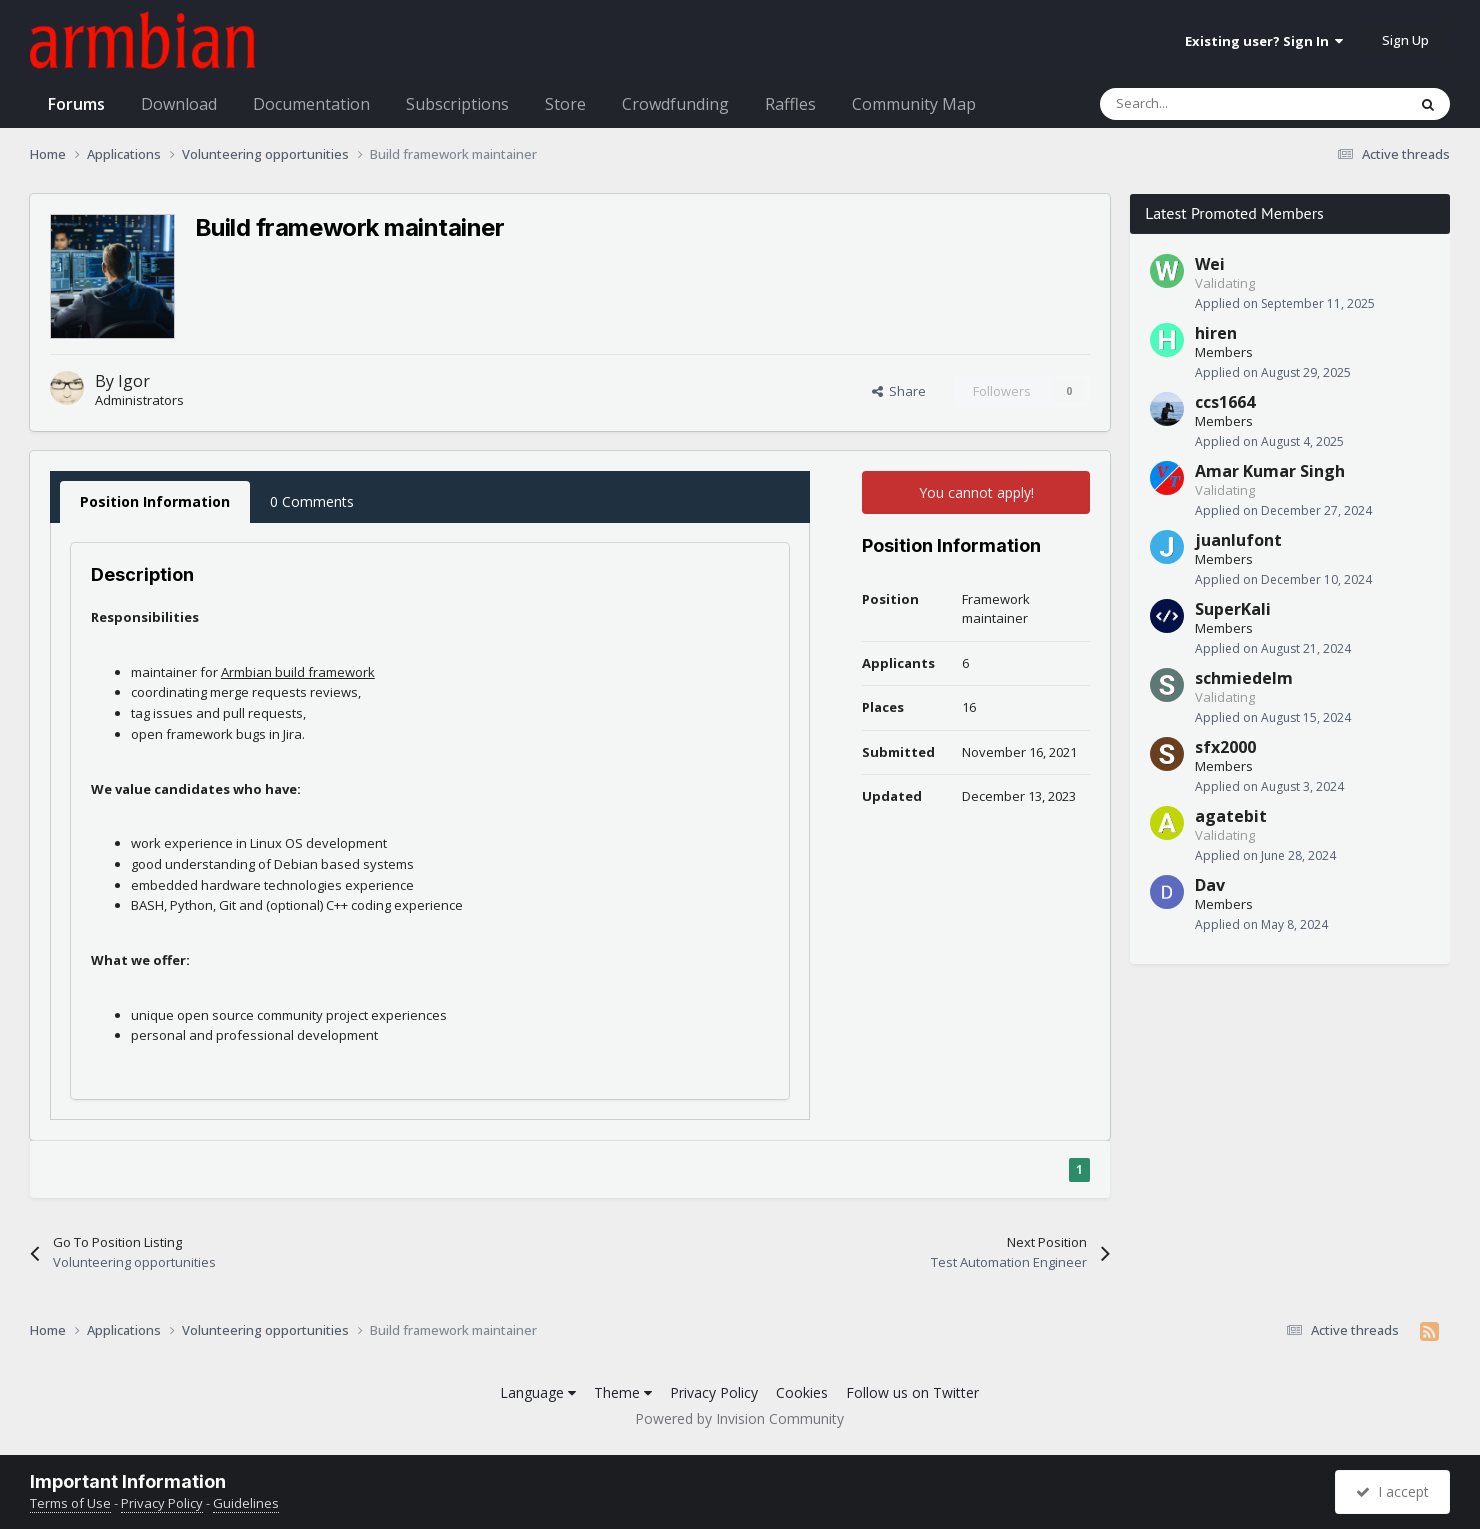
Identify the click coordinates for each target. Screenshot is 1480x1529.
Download (179, 104)
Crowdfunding (675, 104)
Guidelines (246, 1503)
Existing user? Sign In (1264, 41)
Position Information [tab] (155, 501)
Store (565, 104)
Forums (76, 104)
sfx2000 (1225, 747)
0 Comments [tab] (312, 501)
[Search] (1207, 104)
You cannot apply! (976, 492)
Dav (1210, 885)
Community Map (914, 104)
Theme (623, 1392)
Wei (1210, 264)
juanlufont (1238, 540)
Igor (134, 381)
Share (899, 391)
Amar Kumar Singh (1270, 471)
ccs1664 (1225, 402)
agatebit (1231, 816)
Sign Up (1405, 40)
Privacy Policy (714, 1392)
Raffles (790, 104)
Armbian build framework (298, 672)
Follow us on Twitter (912, 1392)
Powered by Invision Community (739, 1418)
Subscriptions (457, 104)
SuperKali (1233, 609)
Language (538, 1392)
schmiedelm (1244, 678)
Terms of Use (70, 1503)
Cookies (802, 1392)
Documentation (311, 104)
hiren (1216, 333)
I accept (1392, 1491)
